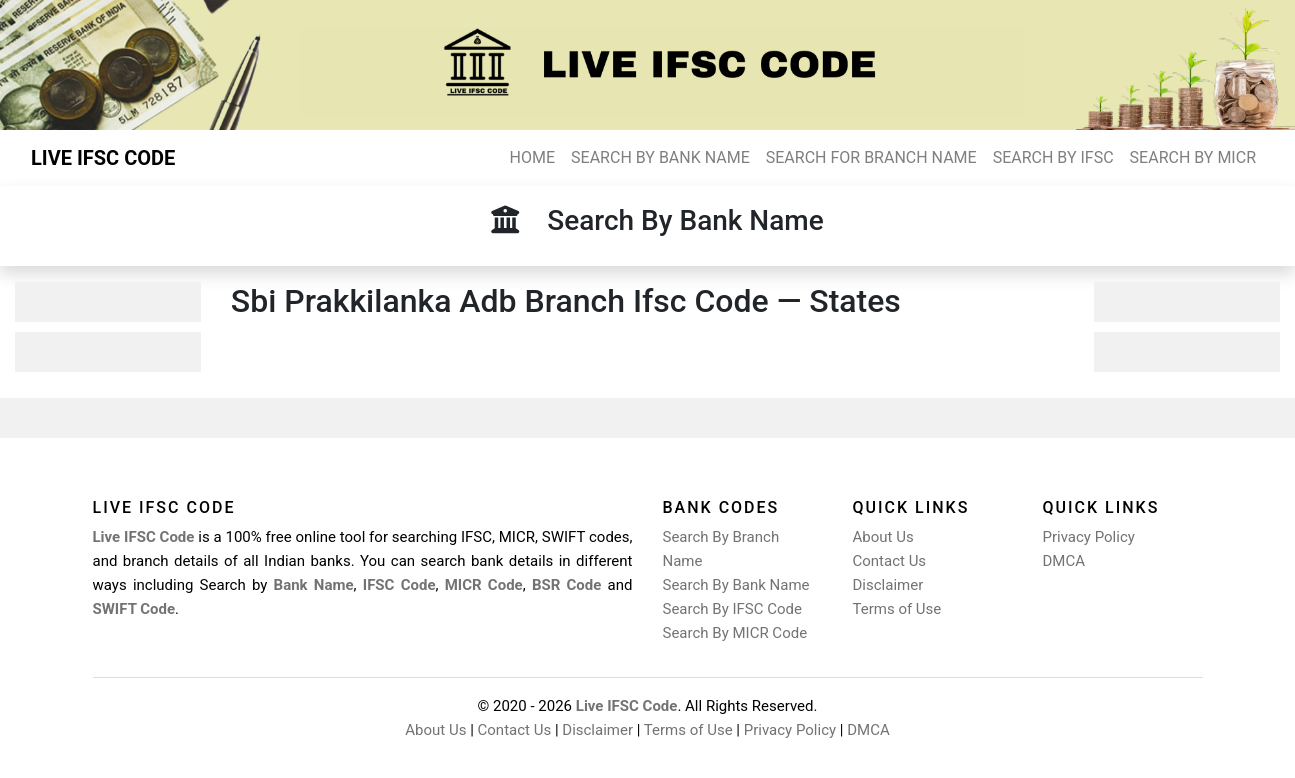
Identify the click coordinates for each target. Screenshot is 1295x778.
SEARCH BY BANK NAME (660, 157)
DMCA (1064, 561)
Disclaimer (888, 585)
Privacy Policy (1089, 537)
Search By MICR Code (735, 633)
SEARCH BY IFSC (1053, 157)
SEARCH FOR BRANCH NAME (871, 157)
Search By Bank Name (736, 585)
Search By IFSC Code (732, 609)
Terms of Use (897, 609)
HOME (532, 157)
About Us (883, 537)
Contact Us (890, 561)
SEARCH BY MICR (1193, 157)
